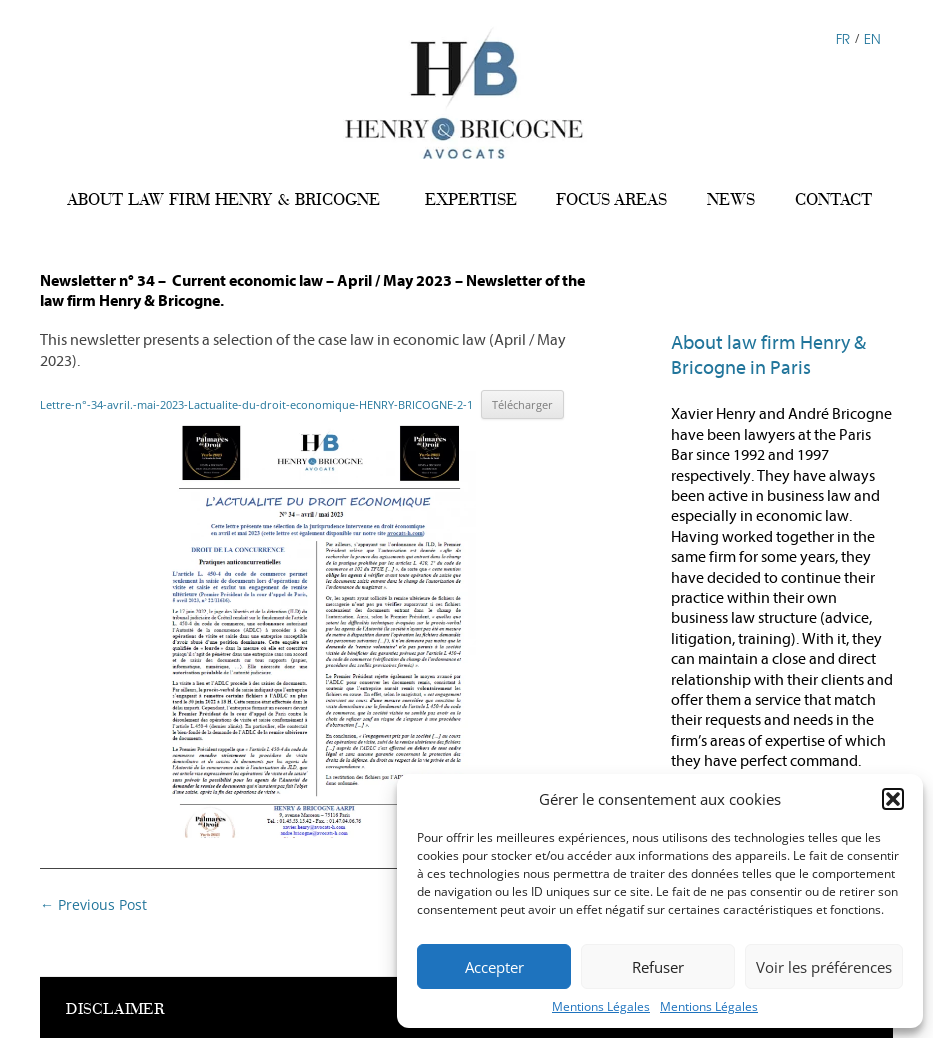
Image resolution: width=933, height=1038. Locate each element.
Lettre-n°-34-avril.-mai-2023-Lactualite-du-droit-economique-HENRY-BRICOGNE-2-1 (256, 404)
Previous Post (93, 904)
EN (872, 37)
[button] (893, 799)
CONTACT (833, 199)
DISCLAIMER (115, 1009)
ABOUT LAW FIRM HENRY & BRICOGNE (223, 199)
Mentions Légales (601, 1006)
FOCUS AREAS (611, 199)
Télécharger (522, 404)
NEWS (731, 199)
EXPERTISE (471, 199)
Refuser (658, 967)
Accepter (494, 967)
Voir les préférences (824, 967)
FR (843, 37)
